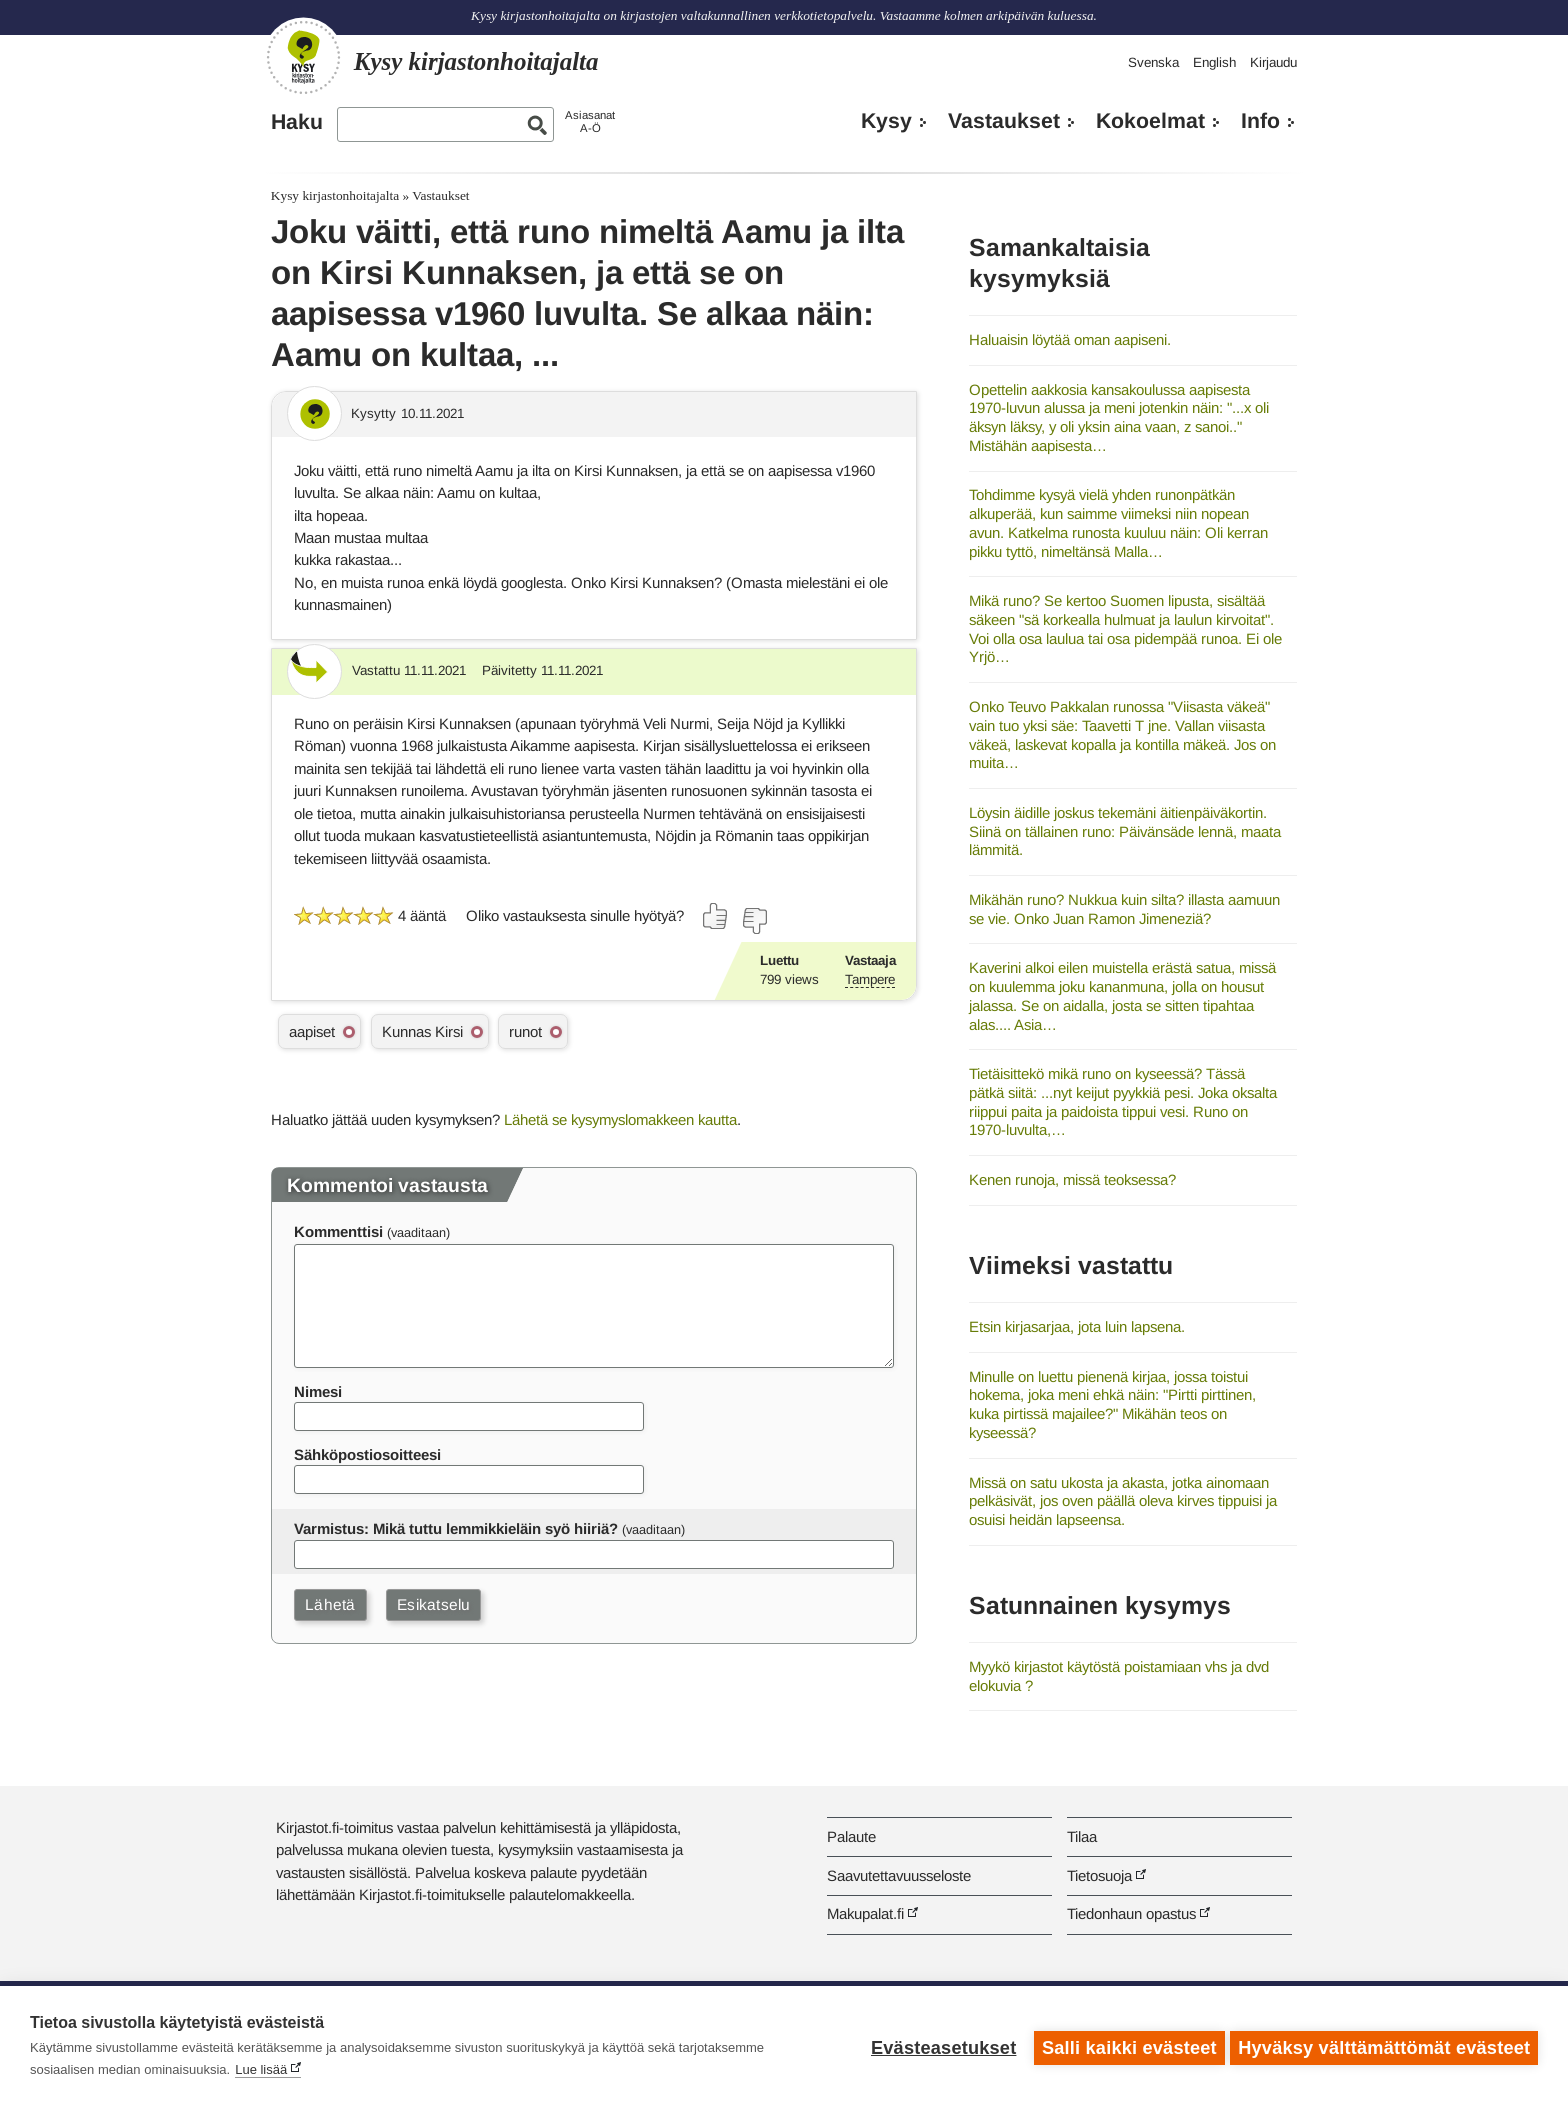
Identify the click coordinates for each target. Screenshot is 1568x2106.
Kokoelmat (1150, 121)
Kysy (886, 121)
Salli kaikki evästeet (1125, 2046)
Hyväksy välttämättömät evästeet (1384, 2046)
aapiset (312, 1031)
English (1214, 62)
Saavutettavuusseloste (899, 1875)
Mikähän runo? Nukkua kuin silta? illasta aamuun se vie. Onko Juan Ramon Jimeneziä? (1124, 909)
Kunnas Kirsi (422, 1031)
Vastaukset (1004, 121)
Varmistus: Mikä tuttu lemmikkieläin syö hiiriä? (456, 1528)
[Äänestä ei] (754, 921)
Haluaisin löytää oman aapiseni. (1070, 339)
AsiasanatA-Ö (590, 121)
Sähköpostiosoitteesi (367, 1454)
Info (1260, 121)
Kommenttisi (338, 1231)
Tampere (870, 979)
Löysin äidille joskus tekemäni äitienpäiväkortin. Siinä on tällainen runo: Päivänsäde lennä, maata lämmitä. (1125, 831)
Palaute (851, 1836)
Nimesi (318, 1391)
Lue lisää (261, 2069)
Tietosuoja (1099, 1875)
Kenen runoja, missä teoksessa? (1072, 1179)
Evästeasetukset (939, 2046)
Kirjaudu (1273, 62)
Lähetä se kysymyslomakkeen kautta (620, 1119)
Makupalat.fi (865, 1913)
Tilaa (1082, 1836)
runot (525, 1031)
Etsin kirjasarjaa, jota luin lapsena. (1077, 1326)
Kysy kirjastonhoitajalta (335, 195)
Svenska (1153, 62)
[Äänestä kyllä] (716, 916)
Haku (297, 122)
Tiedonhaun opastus (1131, 1913)
